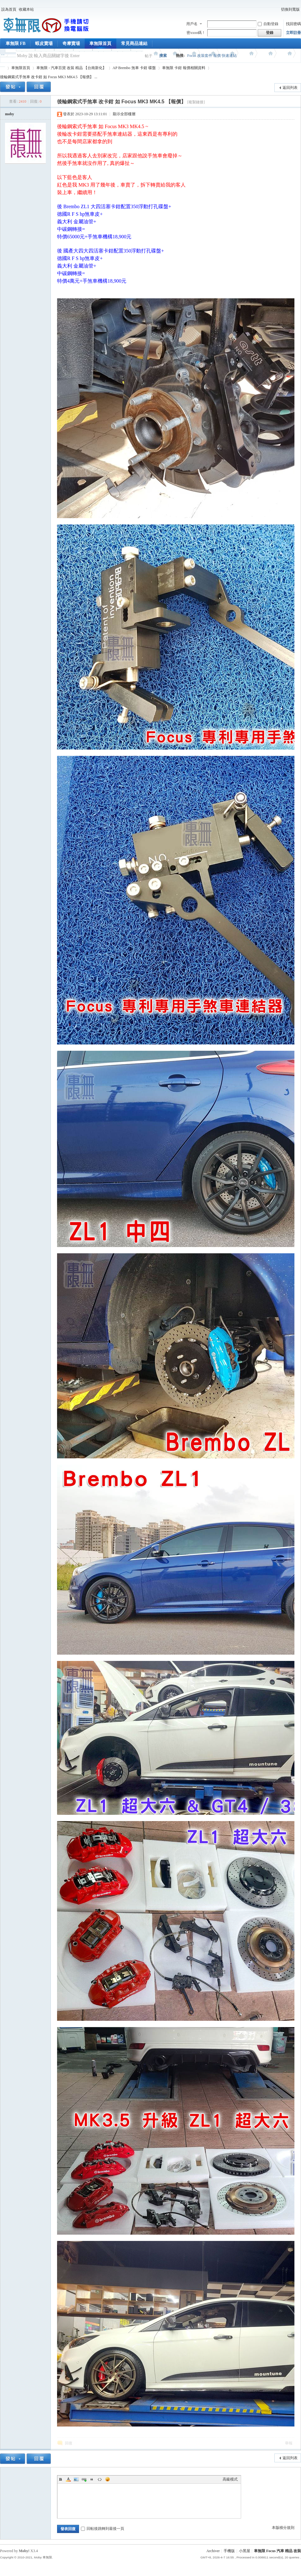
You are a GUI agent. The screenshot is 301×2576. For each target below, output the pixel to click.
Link (84, 2479)
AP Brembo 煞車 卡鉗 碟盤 (134, 68)
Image (76, 2479)
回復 (68, 2443)
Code (100, 2479)
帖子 (148, 56)
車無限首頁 (100, 43)
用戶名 (192, 24)
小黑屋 (244, 2551)
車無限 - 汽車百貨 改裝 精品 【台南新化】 (71, 68)
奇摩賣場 (71, 43)
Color (68, 2479)
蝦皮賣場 (44, 43)
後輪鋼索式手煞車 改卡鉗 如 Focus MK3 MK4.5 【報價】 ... (48, 77)
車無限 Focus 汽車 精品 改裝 (277, 2551)
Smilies (107, 2479)
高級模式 (230, 2479)
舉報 (289, 2443)
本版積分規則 (283, 2527)
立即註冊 (293, 32)
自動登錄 (268, 24)
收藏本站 (26, 9)
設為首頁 (8, 9)
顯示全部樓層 (124, 114)
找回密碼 (293, 24)
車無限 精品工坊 (2, 68)
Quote (92, 2479)
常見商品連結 (134, 43)
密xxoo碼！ (196, 32)
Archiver (213, 2551)
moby (9, 114)
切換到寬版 (290, 9)
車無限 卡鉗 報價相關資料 (183, 68)
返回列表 (290, 87)
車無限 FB (15, 43)
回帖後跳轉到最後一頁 (102, 2528)
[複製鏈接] (196, 102)
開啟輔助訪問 (277, 9)
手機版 (229, 2551)
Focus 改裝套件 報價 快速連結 (212, 55)
